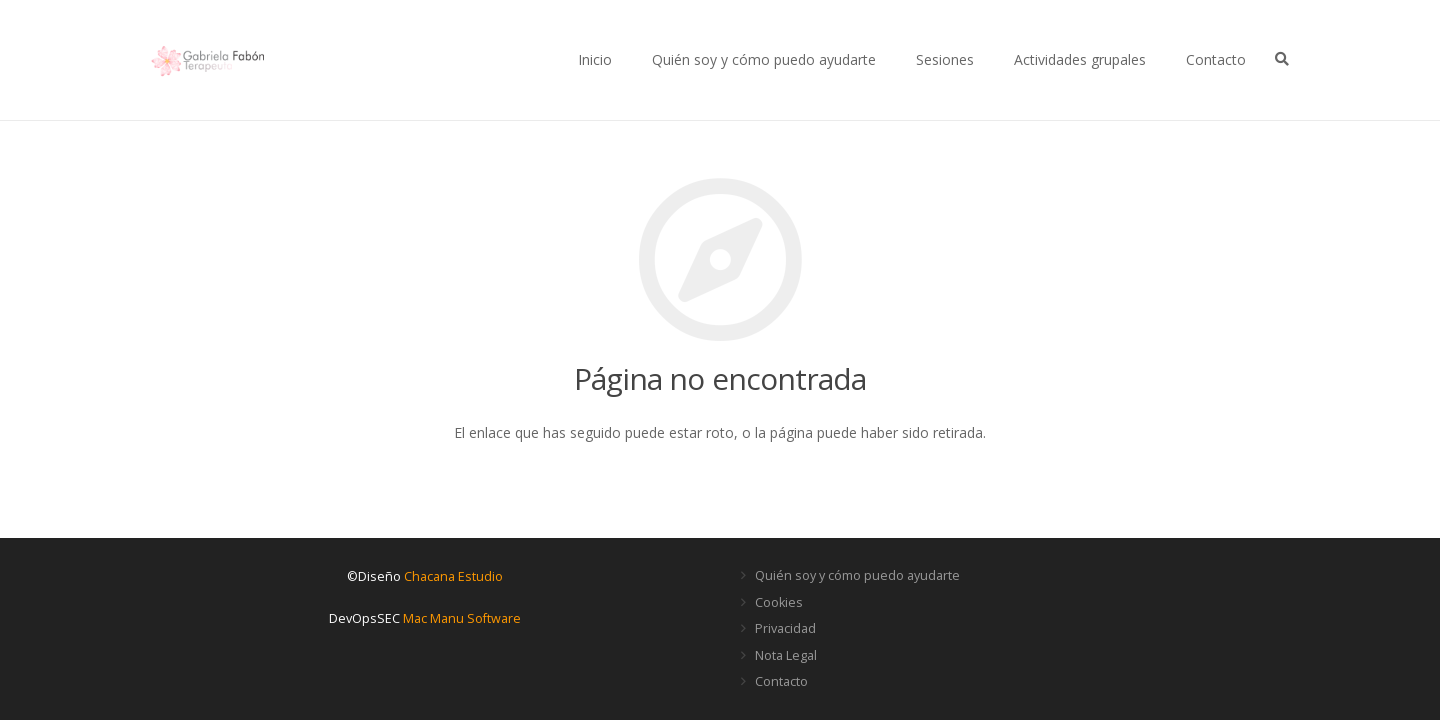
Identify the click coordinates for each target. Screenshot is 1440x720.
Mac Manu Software (462, 618)
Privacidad (785, 628)
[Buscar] (1281, 59)
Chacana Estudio (453, 576)
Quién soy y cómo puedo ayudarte (857, 575)
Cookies (779, 602)
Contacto (781, 681)
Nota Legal (786, 655)
